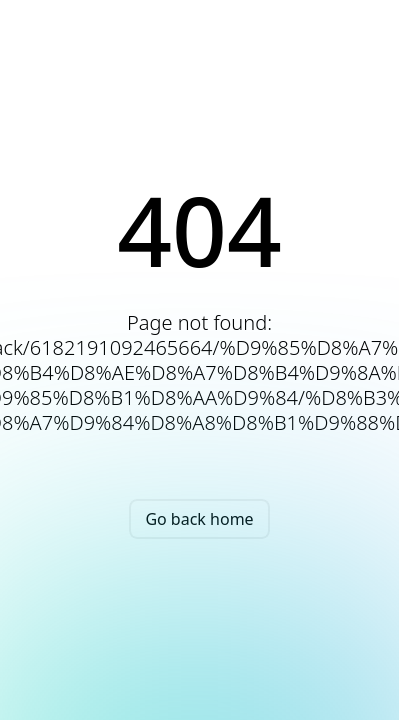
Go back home (199, 519)
